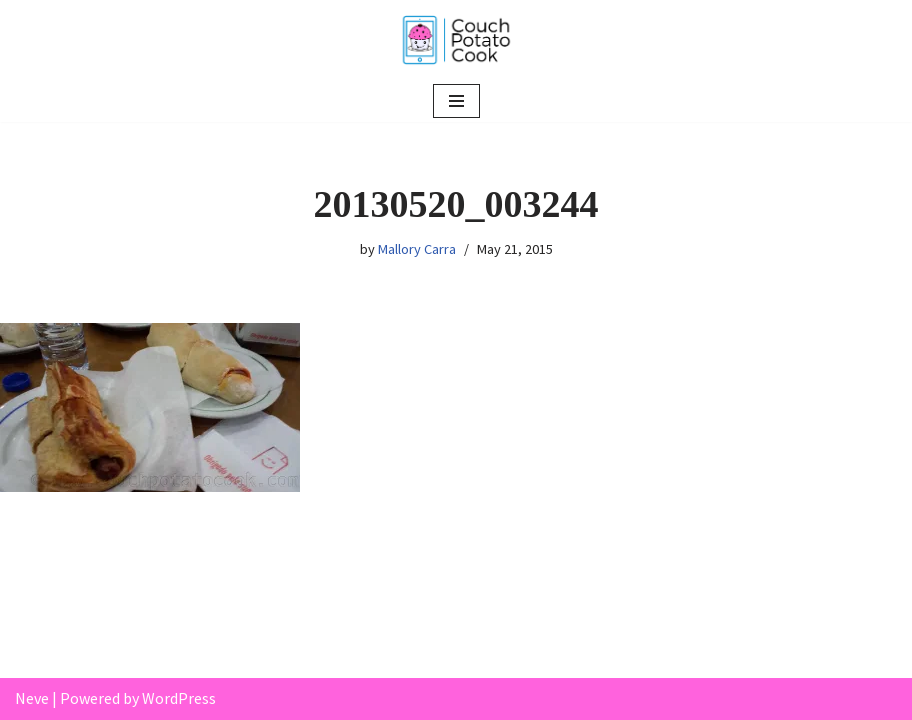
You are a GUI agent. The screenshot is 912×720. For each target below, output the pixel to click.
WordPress (179, 698)
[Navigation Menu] (456, 101)
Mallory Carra (417, 249)
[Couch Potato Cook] (456, 40)
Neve (32, 698)
